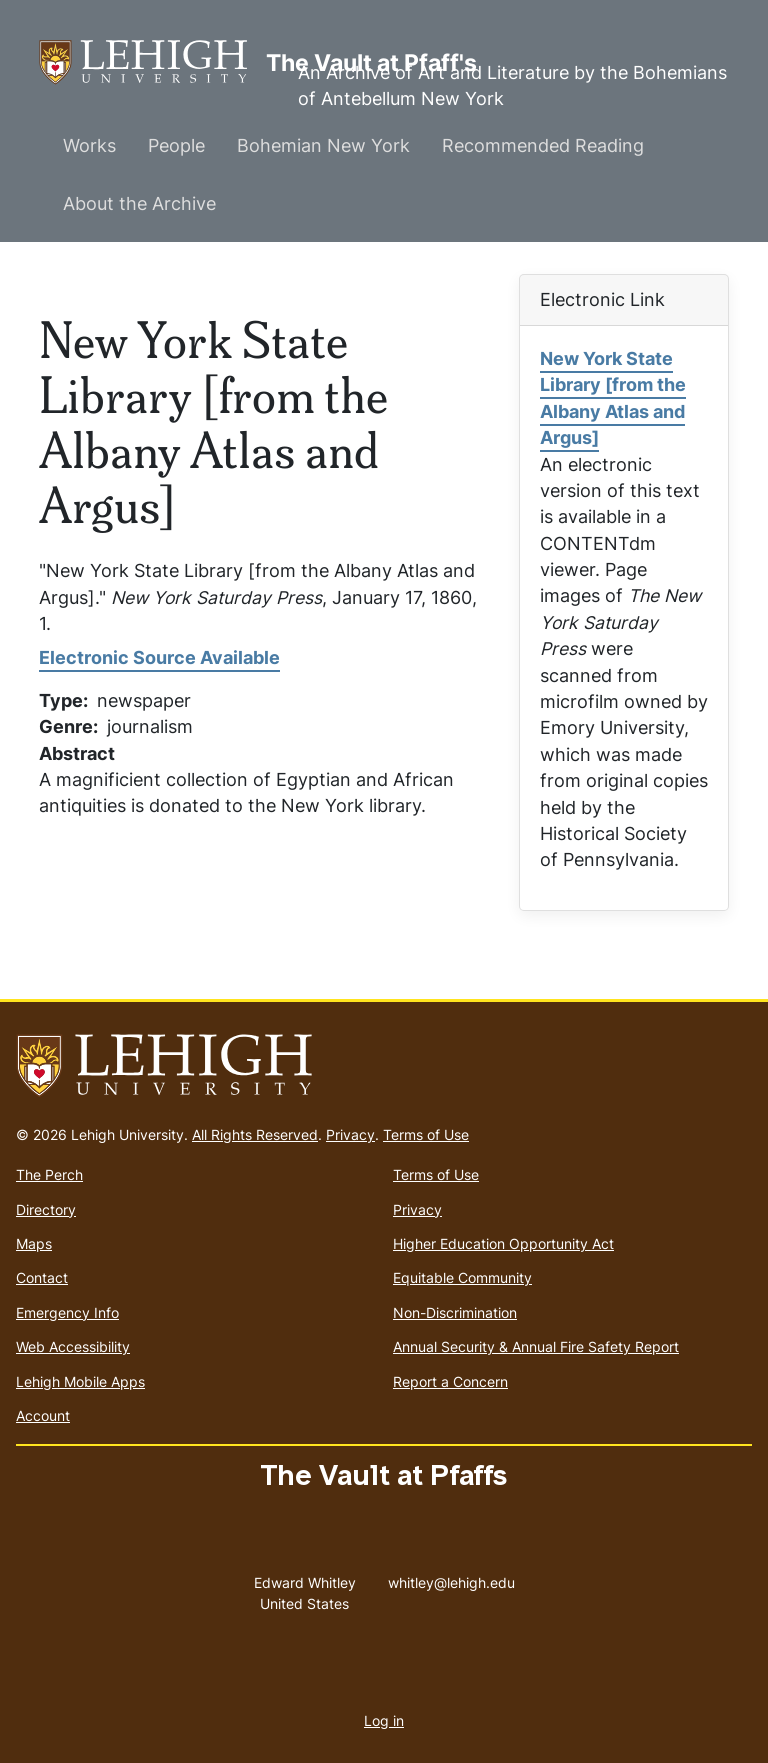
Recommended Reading (543, 145)
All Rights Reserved (255, 1134)
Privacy (350, 1134)
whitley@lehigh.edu (451, 1578)
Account (43, 1415)
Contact (42, 1277)
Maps (34, 1243)
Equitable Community (462, 1277)
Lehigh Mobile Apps (80, 1381)
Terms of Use (426, 1134)
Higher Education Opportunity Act (503, 1243)
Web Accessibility (73, 1346)
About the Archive (139, 203)
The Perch (49, 1174)
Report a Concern (450, 1381)
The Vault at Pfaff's (152, 62)
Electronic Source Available (159, 657)
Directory (46, 1209)
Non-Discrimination (455, 1312)
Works (89, 145)
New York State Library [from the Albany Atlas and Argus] (613, 398)
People (176, 145)
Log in (384, 1720)
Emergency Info (67, 1312)
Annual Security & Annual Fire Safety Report (536, 1346)
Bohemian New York (323, 145)
